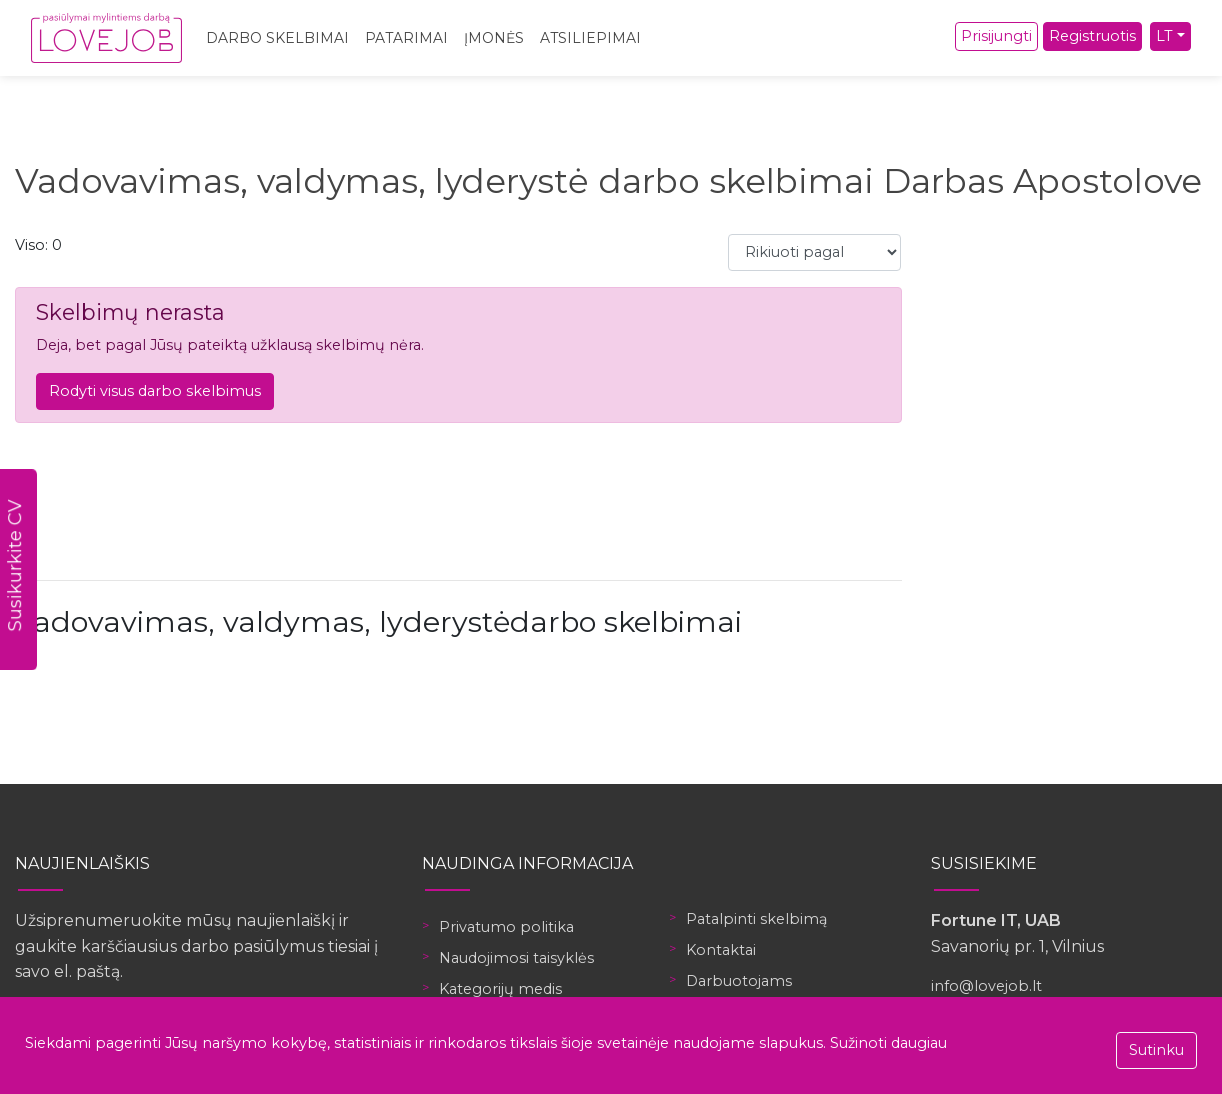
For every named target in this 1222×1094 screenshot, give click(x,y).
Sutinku (1156, 1050)
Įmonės (494, 38)
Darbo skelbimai (277, 38)
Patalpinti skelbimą (756, 919)
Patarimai (406, 38)
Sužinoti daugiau (888, 1043)
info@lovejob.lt (986, 986)
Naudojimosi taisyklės (516, 958)
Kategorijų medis (500, 989)
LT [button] (1164, 36)
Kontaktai (721, 950)
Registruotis (1092, 36)
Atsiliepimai (590, 38)
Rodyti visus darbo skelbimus (155, 391)
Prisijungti (996, 36)
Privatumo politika (506, 927)
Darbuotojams (739, 981)
